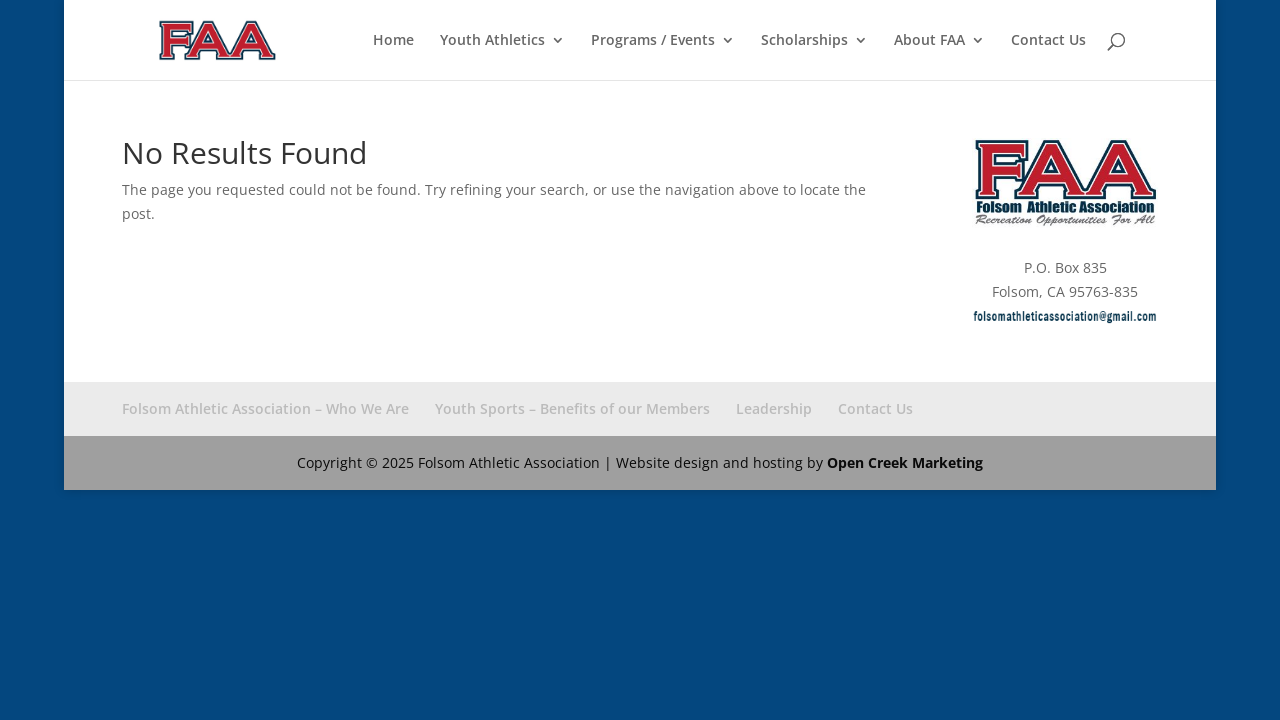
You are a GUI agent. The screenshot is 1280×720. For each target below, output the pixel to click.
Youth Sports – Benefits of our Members (572, 408)
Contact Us (1048, 41)
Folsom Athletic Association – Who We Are (265, 408)
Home (393, 41)
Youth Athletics (492, 41)
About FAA (929, 41)
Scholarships (804, 41)
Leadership (774, 408)
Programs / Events (653, 41)
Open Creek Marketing (905, 462)
